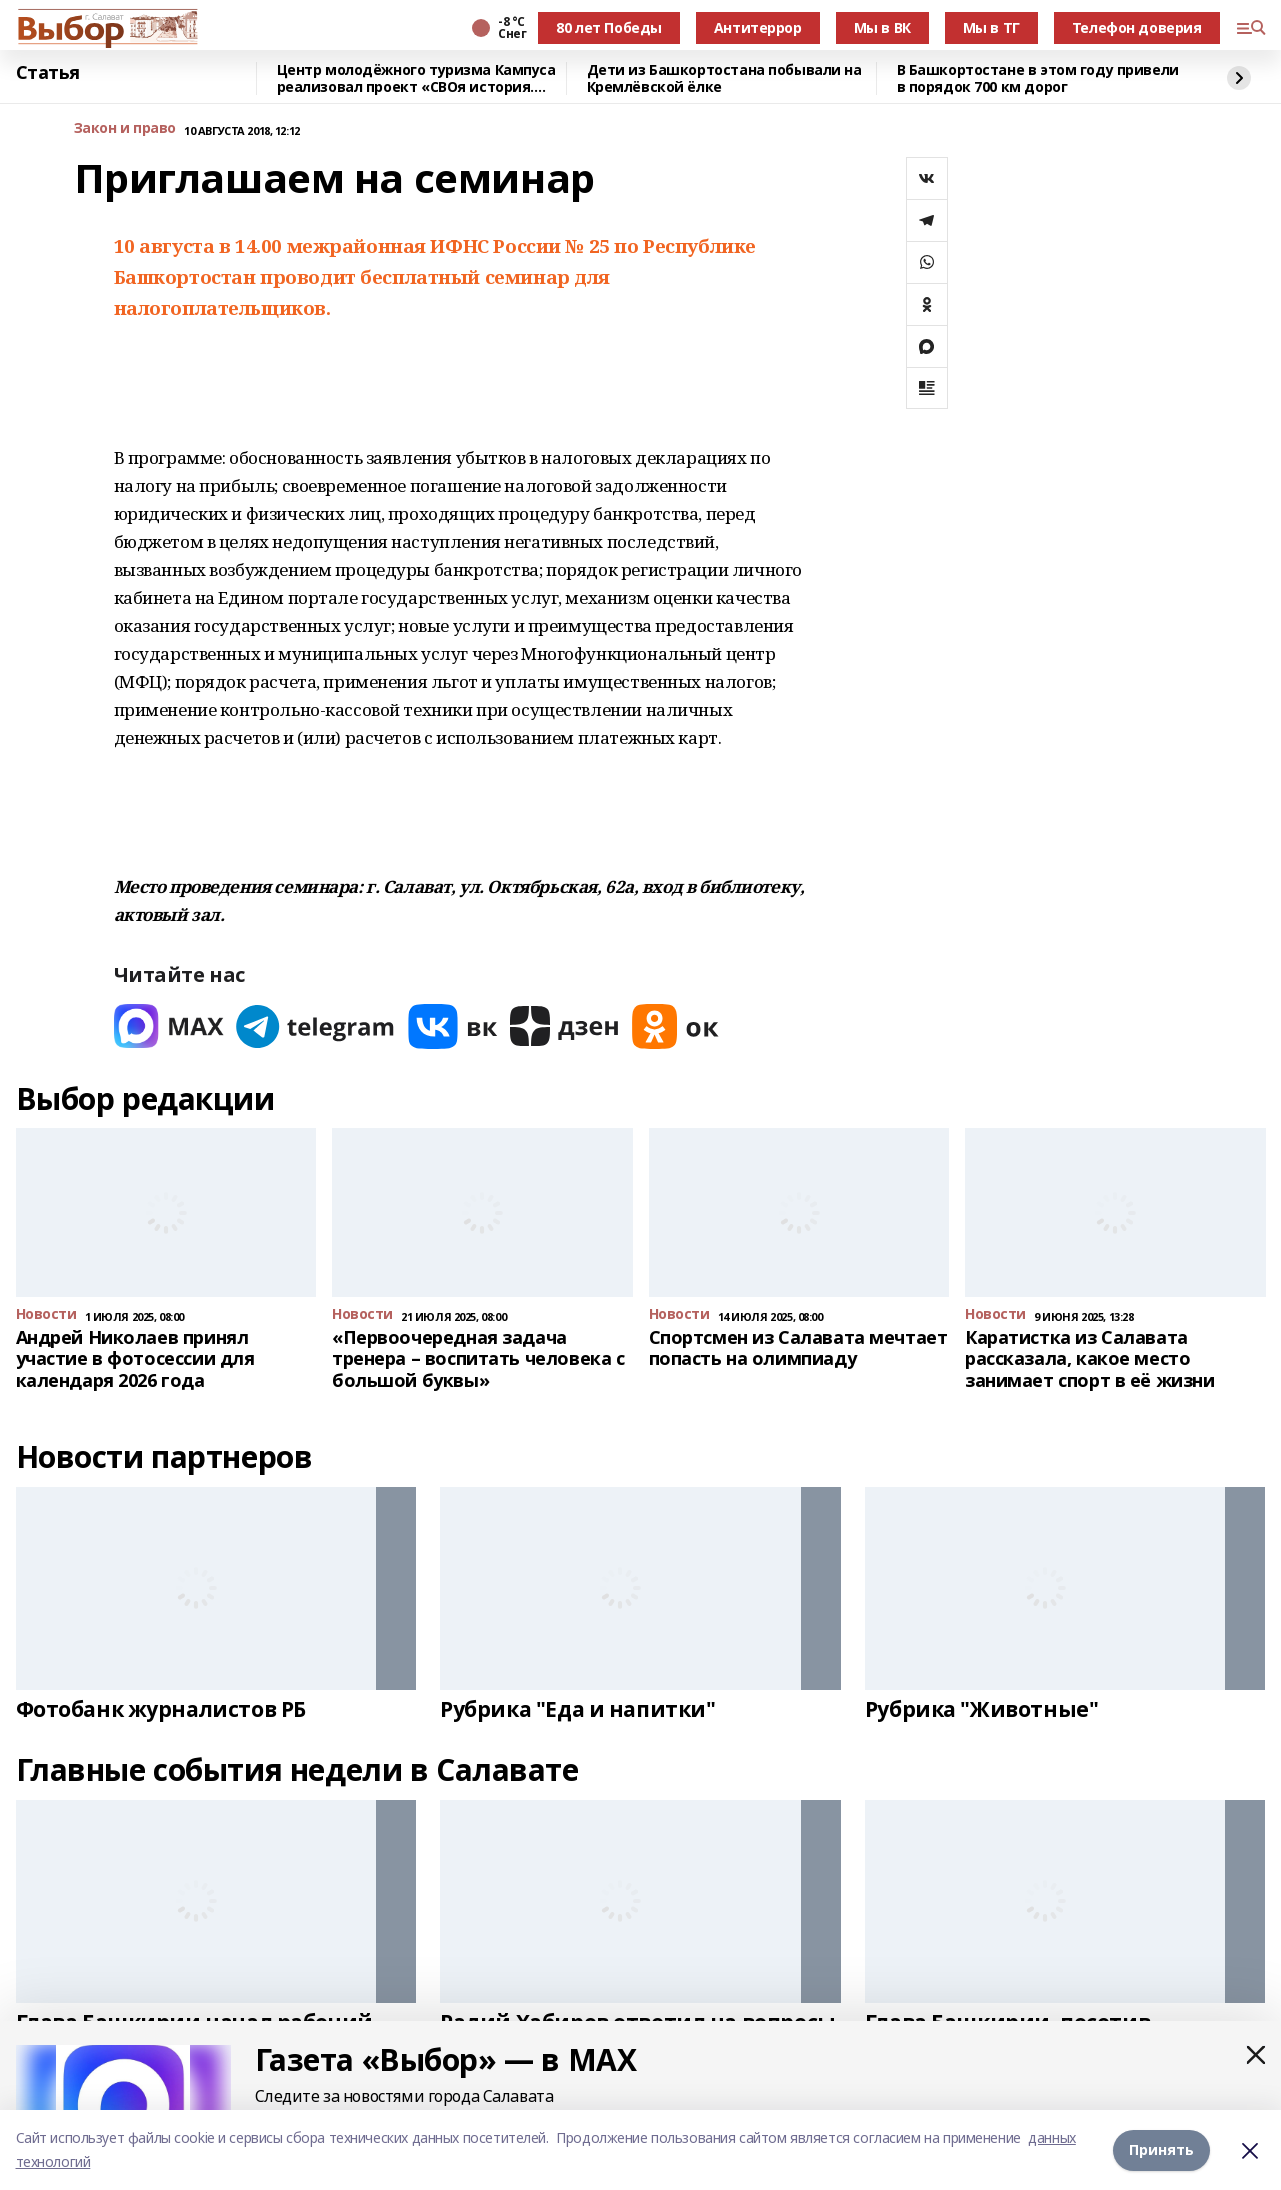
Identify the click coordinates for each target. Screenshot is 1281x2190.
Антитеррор (758, 27)
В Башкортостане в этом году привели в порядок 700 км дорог (1038, 78)
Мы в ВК (882, 27)
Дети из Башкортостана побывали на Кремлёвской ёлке (724, 78)
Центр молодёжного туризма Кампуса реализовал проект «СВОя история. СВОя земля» (416, 78)
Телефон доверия (1137, 27)
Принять (1161, 2149)
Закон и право (125, 128)
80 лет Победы (609, 27)
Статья (48, 73)
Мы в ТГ (991, 27)
